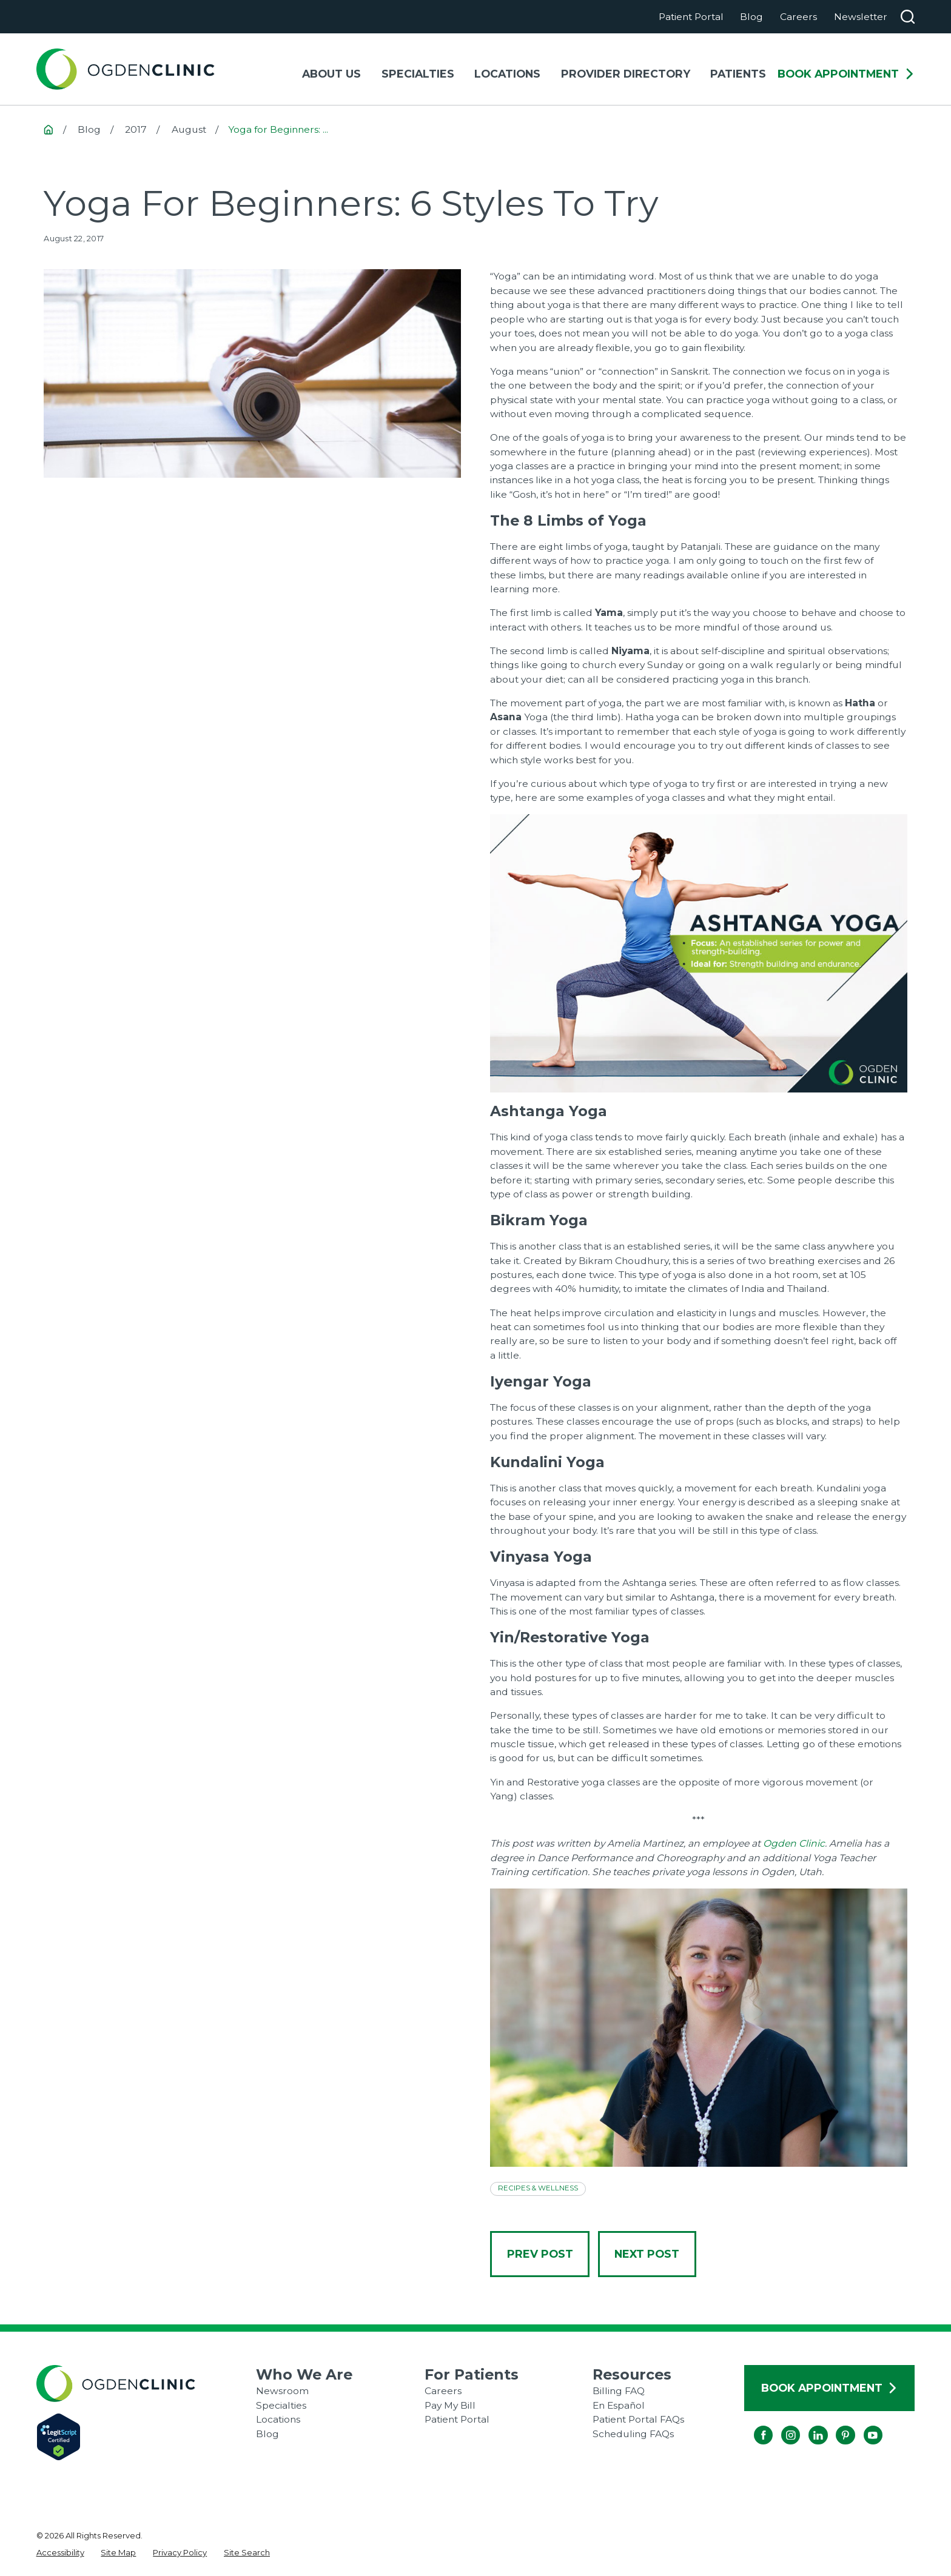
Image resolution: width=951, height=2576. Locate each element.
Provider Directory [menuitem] (625, 73)
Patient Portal (691, 16)
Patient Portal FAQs (638, 2419)
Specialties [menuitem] (417, 73)
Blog (751, 16)
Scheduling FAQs (633, 2434)
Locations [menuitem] (507, 73)
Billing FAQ (619, 2391)
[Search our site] (908, 17)
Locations (278, 2419)
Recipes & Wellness (538, 2188)
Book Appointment (846, 74)
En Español (619, 2405)
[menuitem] (60, 2553)
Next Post (646, 2253)
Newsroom (282, 2391)
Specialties (281, 2405)
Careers (798, 16)
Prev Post (540, 2253)
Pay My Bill (450, 2405)
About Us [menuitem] (331, 73)
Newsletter (860, 16)
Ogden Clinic (794, 1843)
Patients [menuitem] (738, 73)
